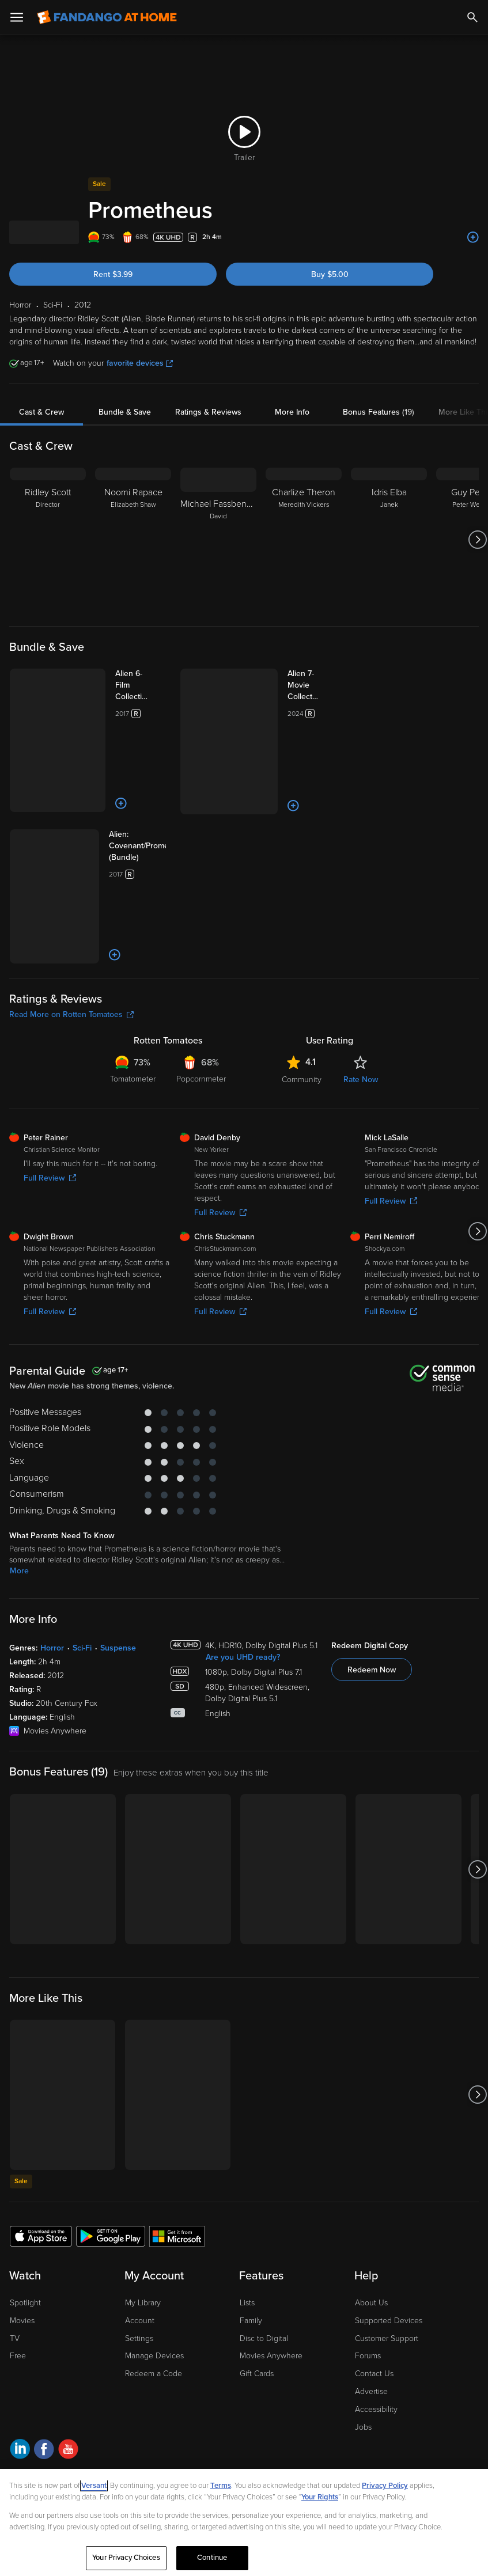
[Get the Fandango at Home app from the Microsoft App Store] (177, 2136)
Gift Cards (257, 2274)
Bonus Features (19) (378, 412)
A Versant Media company (103, 2378)
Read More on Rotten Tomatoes (71, 914)
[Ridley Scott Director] (47, 539)
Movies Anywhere (271, 2256)
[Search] (472, 17)
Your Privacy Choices (167, 2406)
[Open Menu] (17, 17)
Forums (368, 2256)
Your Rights (319, 2497)
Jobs (363, 2327)
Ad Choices (28, 2406)
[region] (244, 2522)
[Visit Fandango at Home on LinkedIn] (20, 2351)
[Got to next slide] (477, 539)
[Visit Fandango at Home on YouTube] (68, 2351)
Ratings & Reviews (208, 412)
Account (139, 2220)
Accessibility (376, 2309)
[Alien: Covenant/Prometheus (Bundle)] (125, 790)
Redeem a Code (153, 2274)
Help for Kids (346, 2406)
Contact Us (374, 2274)
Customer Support (386, 2238)
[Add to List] (473, 237)
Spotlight (25, 2202)
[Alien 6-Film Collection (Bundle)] (125, 679)
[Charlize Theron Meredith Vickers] (303, 539)
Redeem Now (371, 1570)
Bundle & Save (125, 412)
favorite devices (140, 363)
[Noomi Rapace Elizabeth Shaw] (133, 539)
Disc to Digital (264, 2238)
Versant (94, 2485)
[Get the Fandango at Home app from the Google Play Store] (110, 2136)
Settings (139, 2238)
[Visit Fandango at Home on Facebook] (44, 2351)
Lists (247, 2202)
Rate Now (360, 979)
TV (15, 2238)
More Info (292, 412)
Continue (212, 2557)
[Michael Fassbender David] (218, 539)
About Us (371, 2202)
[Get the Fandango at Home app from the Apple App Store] (41, 2136)
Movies (22, 2220)
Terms (220, 2485)
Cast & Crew (41, 412)
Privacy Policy (80, 2406)
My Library (143, 2202)
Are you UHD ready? (243, 1557)
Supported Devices (388, 2220)
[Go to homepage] (106, 17)
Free (18, 2256)
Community (301, 979)
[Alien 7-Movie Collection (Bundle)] (295, 679)
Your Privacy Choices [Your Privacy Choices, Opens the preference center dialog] (126, 2557)
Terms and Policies (284, 2406)
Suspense (118, 1548)
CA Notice (227, 2406)
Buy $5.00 (330, 274)
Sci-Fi (82, 1548)
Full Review (50, 1078)
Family (251, 2220)
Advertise (371, 2291)
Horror (52, 1548)
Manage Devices (154, 2256)
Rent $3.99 (113, 274)
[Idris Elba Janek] (389, 539)
